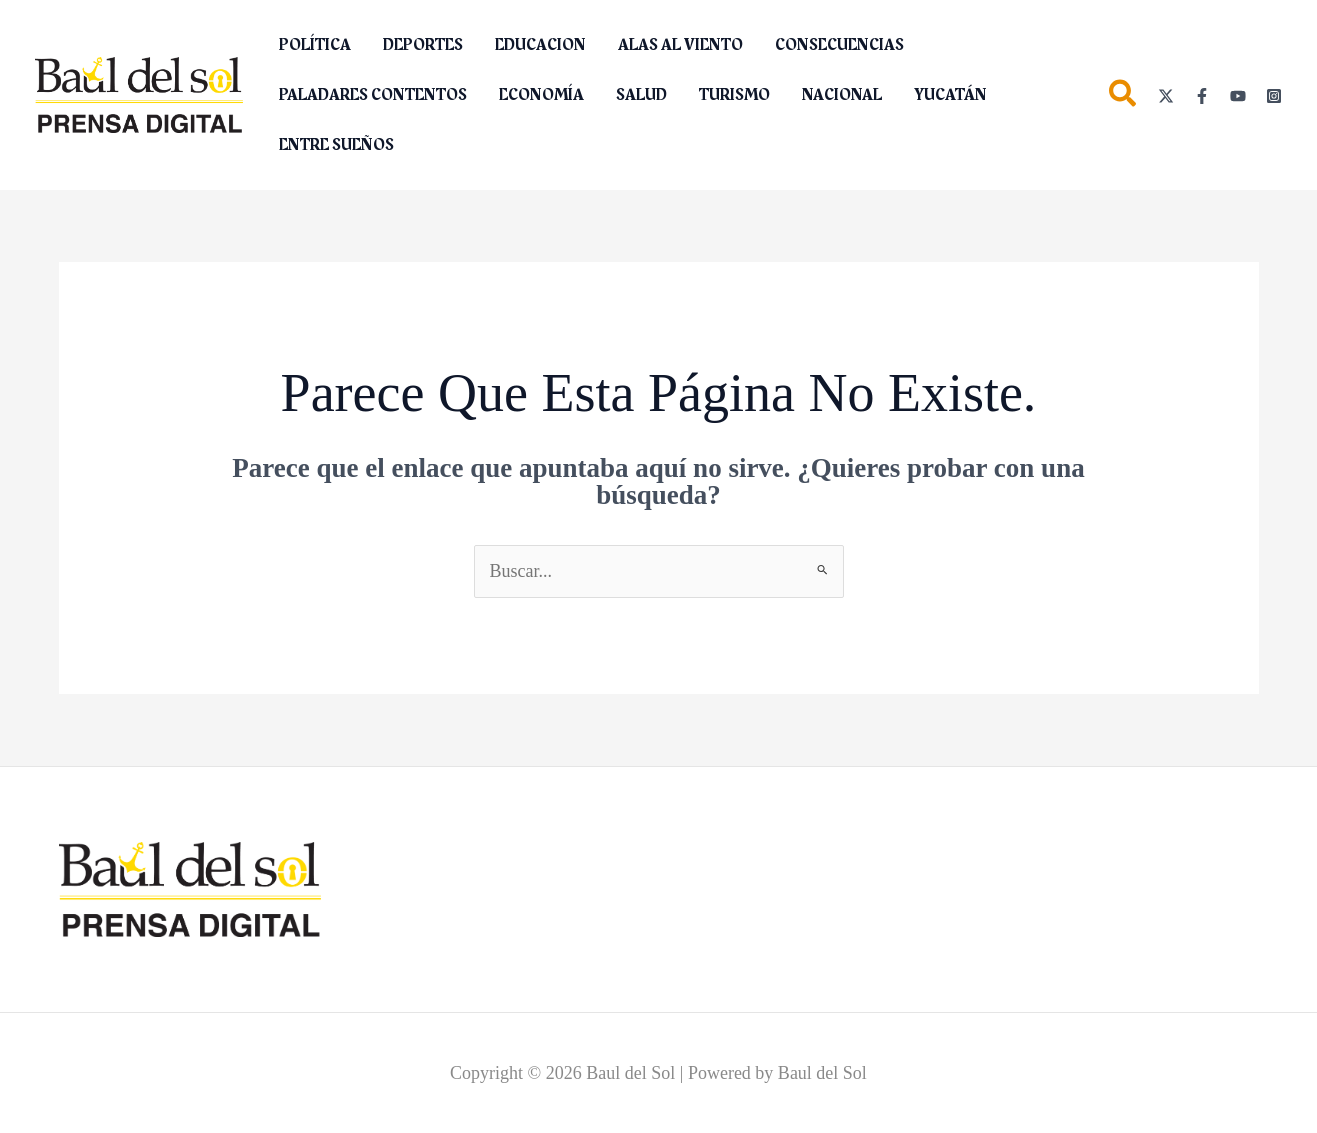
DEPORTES (423, 45)
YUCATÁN (950, 95)
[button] (1123, 97)
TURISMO (734, 95)
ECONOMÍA (541, 95)
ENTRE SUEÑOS (336, 145)
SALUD (641, 95)
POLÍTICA (315, 45)
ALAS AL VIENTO (680, 45)
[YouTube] (1238, 96)
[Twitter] (1166, 96)
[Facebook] (1202, 96)
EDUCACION (540, 45)
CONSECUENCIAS (839, 45)
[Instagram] (1274, 96)
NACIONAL (842, 95)
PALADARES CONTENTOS (373, 95)
